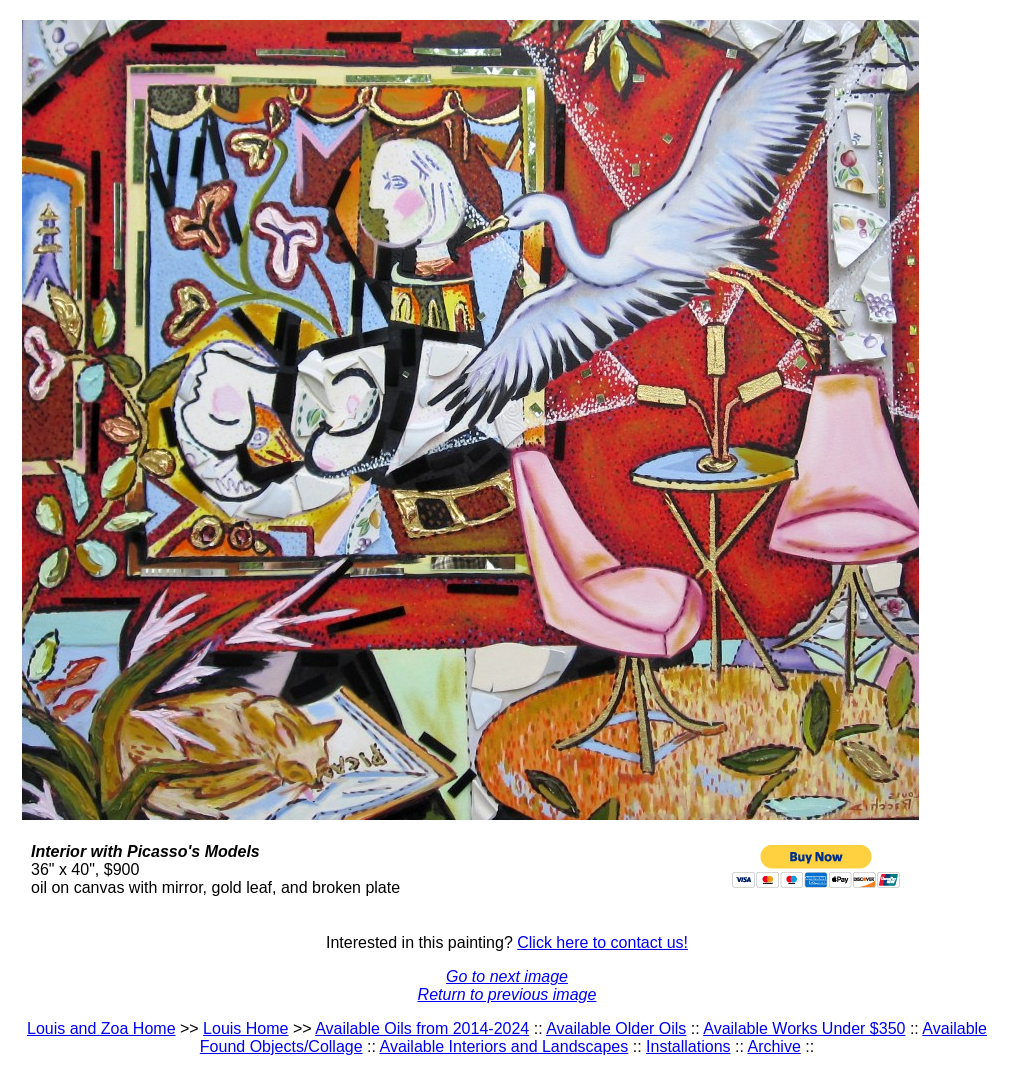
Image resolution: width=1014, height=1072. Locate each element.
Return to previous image (507, 994)
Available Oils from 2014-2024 (422, 1028)
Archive (773, 1046)
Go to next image (507, 976)
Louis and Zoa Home (101, 1028)
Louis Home (245, 1028)
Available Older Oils (616, 1028)
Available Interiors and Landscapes (504, 1046)
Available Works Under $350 (804, 1028)
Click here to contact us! (602, 942)
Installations (688, 1046)
